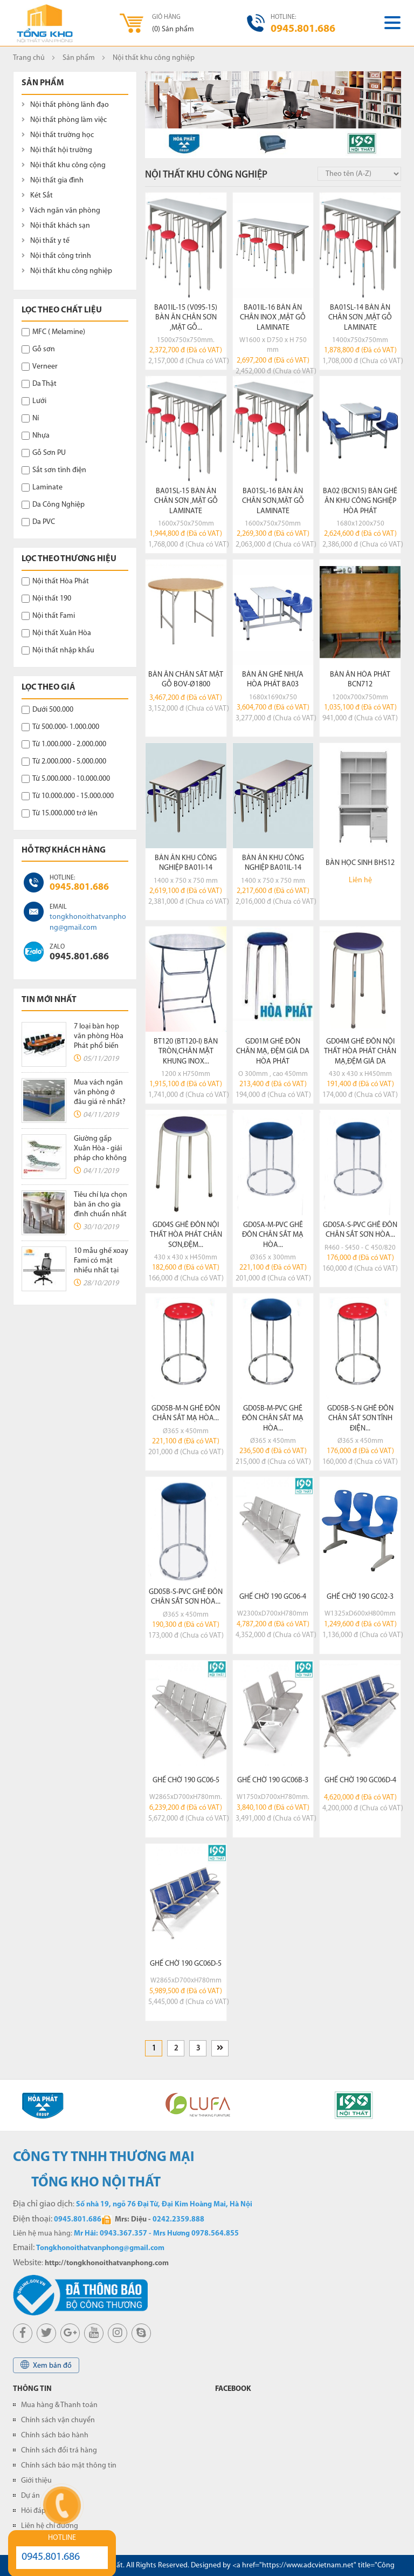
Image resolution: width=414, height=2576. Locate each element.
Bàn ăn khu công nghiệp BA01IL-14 (273, 863)
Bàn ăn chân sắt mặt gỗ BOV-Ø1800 (185, 680)
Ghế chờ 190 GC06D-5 (186, 1964)
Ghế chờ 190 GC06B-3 (272, 1780)
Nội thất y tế (46, 241)
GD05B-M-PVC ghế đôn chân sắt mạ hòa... (272, 1418)
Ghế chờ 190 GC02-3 (360, 1597)
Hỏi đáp (33, 2511)
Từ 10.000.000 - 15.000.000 (68, 796)
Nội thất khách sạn (56, 226)
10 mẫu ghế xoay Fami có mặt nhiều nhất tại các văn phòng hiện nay (101, 1270)
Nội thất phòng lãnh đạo (65, 105)
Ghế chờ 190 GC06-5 (186, 1780)
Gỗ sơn (38, 349)
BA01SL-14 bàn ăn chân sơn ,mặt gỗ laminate (360, 317)
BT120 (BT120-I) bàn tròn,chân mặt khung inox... (186, 1051)
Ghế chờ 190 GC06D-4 (360, 1780)
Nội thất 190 (46, 599)
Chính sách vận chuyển (58, 2420)
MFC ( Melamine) (53, 332)
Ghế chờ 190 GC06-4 (272, 1597)
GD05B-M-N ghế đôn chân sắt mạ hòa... (185, 1413)
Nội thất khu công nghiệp (67, 271)
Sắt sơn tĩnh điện (54, 470)
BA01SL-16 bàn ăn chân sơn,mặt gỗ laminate (273, 501)
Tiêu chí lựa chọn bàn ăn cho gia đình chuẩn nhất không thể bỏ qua (100, 1214)
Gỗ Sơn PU (44, 453)
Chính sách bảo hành (54, 2435)
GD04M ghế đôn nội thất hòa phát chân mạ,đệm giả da (360, 1051)
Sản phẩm (79, 58)
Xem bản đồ (46, 2364)
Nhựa (36, 436)
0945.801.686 (79, 887)
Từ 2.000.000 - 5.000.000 (64, 762)
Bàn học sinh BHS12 (360, 863)
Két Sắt (37, 196)
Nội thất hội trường (57, 150)
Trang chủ (29, 58)
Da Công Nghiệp (53, 505)
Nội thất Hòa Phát (55, 581)
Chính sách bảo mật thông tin (68, 2466)
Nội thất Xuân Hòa (56, 633)
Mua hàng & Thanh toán (59, 2405)
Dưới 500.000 (47, 710)
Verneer (40, 367)
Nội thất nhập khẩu (58, 650)
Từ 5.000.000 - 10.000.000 (66, 779)
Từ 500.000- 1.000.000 (60, 727)
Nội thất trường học (58, 135)
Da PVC (38, 522)
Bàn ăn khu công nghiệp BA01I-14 (186, 863)
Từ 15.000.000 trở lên (60, 813)
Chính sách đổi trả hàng (59, 2450)
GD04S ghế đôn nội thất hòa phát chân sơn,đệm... (186, 1235)
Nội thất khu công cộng (64, 165)
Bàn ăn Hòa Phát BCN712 (360, 680)
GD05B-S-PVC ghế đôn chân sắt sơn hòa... (186, 1597)
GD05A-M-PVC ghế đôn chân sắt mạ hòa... (272, 1235)
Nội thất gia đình (53, 180)
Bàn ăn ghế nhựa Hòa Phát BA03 (272, 680)
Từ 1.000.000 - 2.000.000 (64, 744)
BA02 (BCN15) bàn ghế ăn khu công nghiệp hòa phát (360, 501)
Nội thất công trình (56, 256)
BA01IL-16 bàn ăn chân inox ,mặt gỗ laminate (273, 317)
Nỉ (30, 418)
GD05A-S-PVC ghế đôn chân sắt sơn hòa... (360, 1230)
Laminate (42, 487)
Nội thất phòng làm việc (64, 120)
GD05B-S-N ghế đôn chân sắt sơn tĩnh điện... (360, 1418)
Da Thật (39, 384)
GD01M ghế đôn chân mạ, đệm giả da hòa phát (272, 1051)
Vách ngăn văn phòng (61, 211)
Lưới (34, 401)
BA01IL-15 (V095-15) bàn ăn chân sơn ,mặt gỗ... (185, 317)
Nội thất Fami (48, 616)
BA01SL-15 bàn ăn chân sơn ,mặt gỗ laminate (186, 501)
